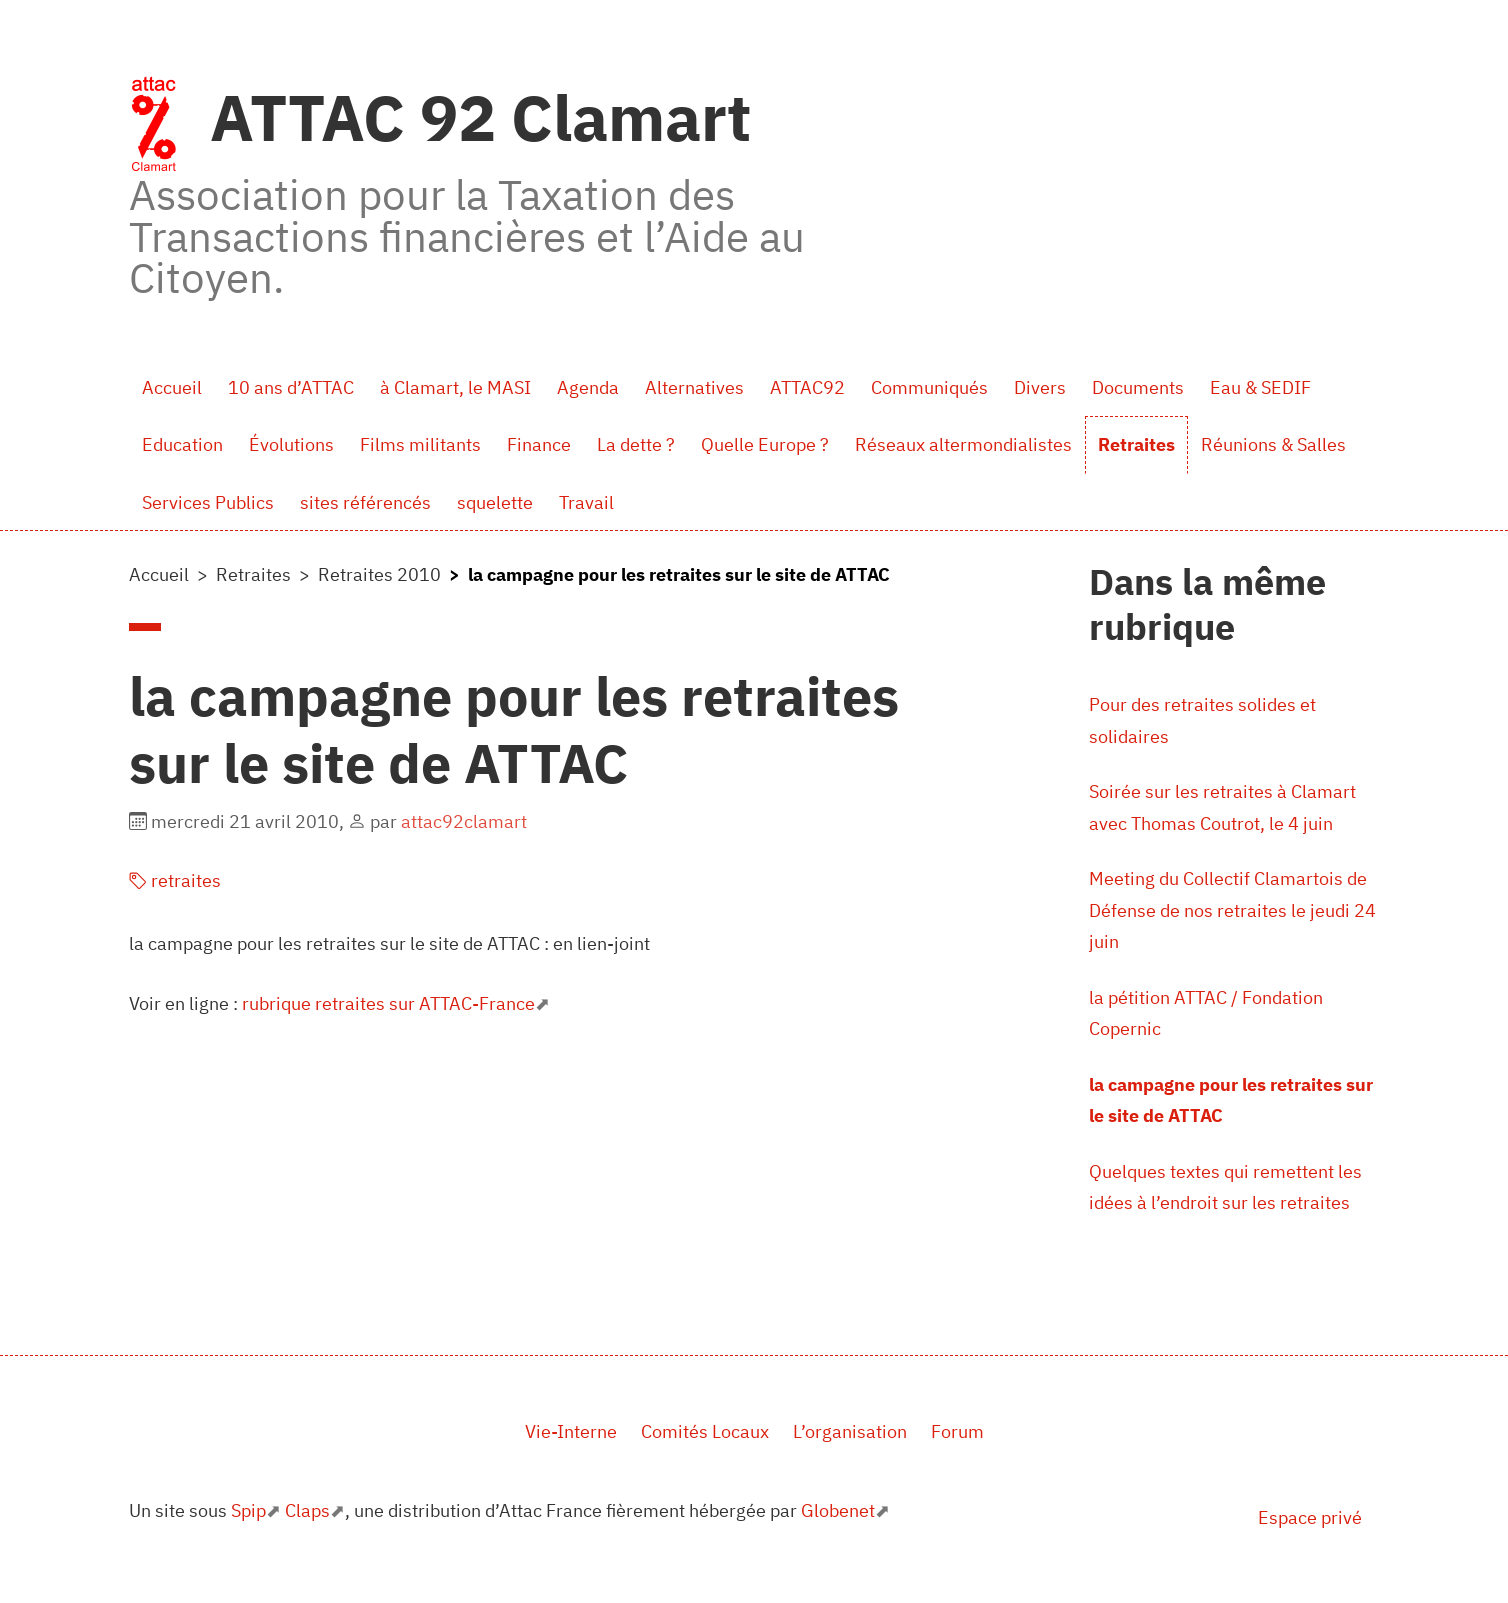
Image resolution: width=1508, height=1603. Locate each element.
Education (182, 444)
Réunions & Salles (1273, 444)
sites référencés (365, 502)
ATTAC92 (807, 387)
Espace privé (1310, 1517)
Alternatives (694, 387)
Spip (248, 1510)
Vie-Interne (571, 1431)
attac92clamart (464, 821)
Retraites (1136, 444)
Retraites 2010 (379, 574)
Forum (957, 1431)
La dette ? (636, 444)
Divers (1040, 387)
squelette (495, 502)
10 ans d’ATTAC (291, 387)
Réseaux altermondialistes (963, 444)
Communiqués (929, 387)
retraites (175, 880)
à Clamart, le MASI (455, 387)
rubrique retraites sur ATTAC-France (388, 1003)
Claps (307, 1510)
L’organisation (850, 1431)
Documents (1138, 387)
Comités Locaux (705, 1431)
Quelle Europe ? (765, 444)
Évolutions (291, 444)
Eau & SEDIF (1260, 387)
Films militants (420, 444)
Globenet (838, 1510)
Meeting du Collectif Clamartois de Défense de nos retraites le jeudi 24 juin (1232, 910)
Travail (586, 502)
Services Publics (208, 502)
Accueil (172, 387)
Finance (539, 444)
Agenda (588, 387)
